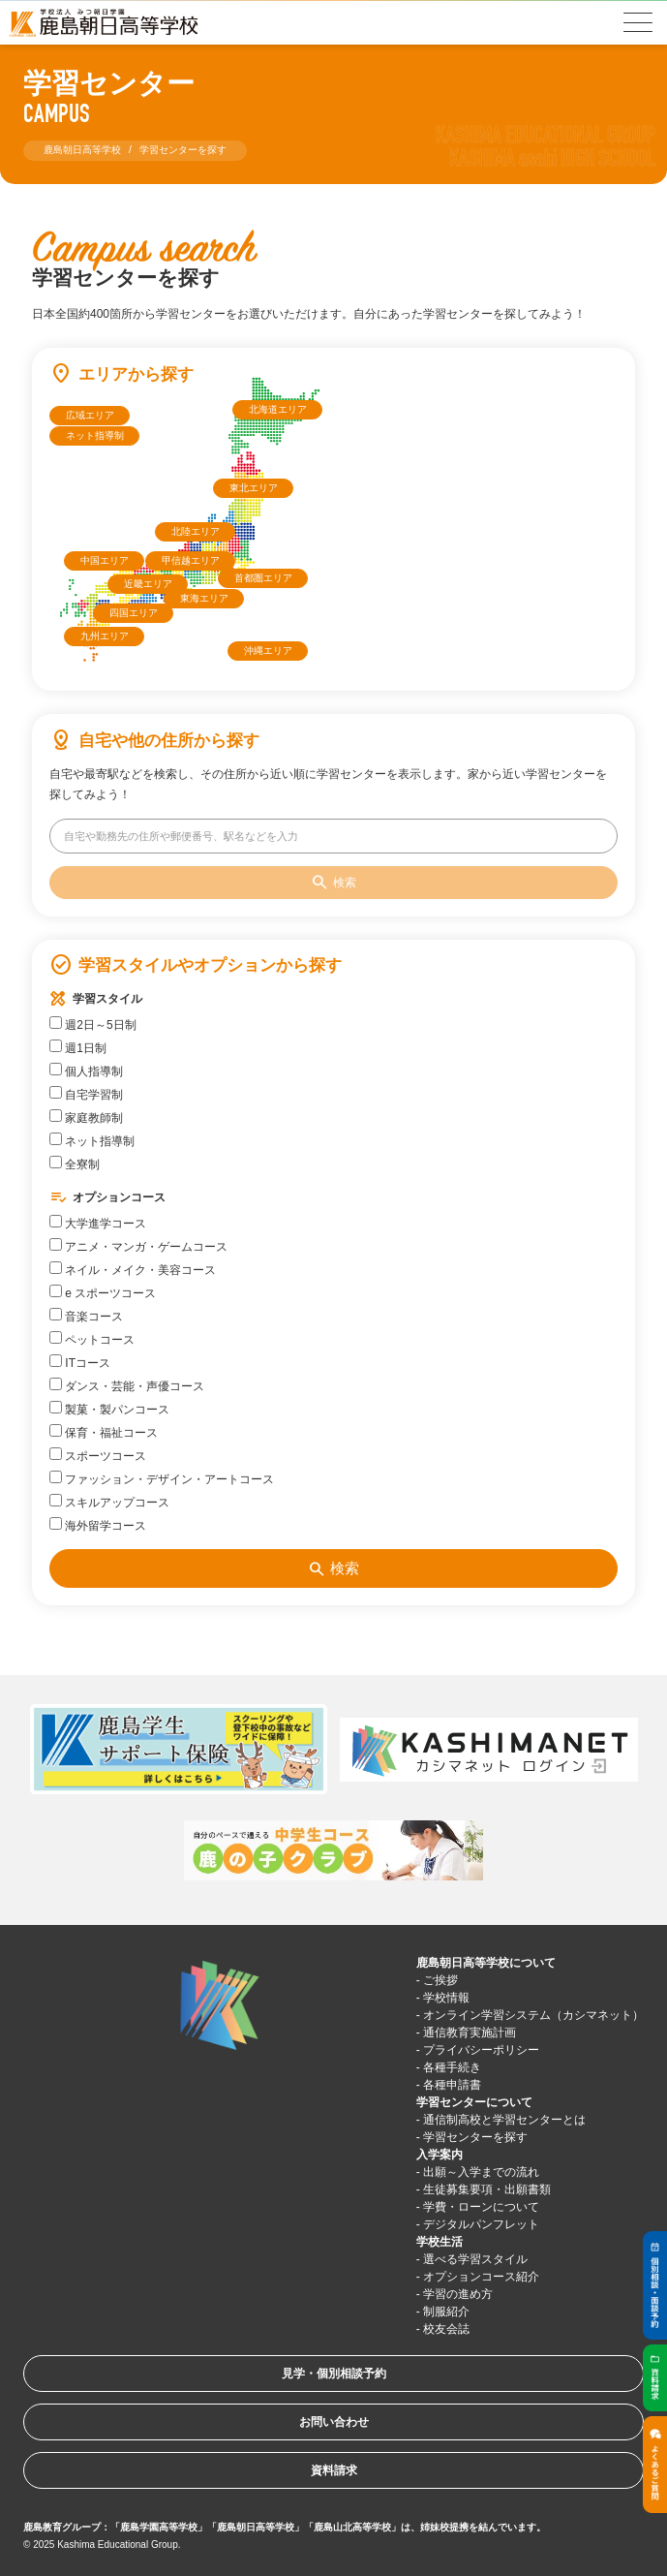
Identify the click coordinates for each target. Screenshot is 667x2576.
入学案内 (439, 2154)
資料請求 (334, 2470)
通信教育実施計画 (469, 2032)
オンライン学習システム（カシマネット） (533, 2015)
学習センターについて (474, 2102)
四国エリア (133, 612)
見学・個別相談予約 (334, 2373)
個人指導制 (86, 1070)
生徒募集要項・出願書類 (487, 2189)
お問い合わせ (334, 2422)
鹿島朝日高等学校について (486, 1963)
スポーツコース (97, 1455)
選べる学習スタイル (475, 2259)
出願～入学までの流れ (481, 2172)
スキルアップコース (109, 1501)
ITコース (79, 1362)
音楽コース (86, 1315)
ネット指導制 (95, 435)
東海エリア (204, 598)
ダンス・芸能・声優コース (126, 1385)
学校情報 (446, 1997)
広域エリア (90, 415)
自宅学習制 (86, 1094)
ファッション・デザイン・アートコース (161, 1478)
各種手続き (452, 2067)
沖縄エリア (268, 650)
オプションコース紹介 (481, 2276)
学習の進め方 (458, 2294)
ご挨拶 (440, 1980)
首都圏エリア (263, 578)
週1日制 (77, 1047)
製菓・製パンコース (109, 1408)
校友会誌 (446, 2329)
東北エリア (253, 487)
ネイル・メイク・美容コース (132, 1269)
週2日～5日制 (92, 1024)
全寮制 (74, 1163)
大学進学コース (97, 1222)
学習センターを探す (475, 2137)
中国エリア (104, 560)
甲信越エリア (191, 560)
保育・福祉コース (103, 1432)
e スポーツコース (102, 1292)
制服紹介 (446, 2311)
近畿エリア (148, 583)
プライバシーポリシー (481, 2050)
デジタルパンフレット (481, 2224)
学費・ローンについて (481, 2207)
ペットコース (92, 1339)
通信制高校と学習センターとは (504, 2119)
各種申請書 (452, 2085)
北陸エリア (195, 531)
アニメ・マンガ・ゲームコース (138, 1246)
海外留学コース (97, 1525)
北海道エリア (278, 409)
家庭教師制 (86, 1117)
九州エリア (104, 636)
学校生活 (439, 2242)
